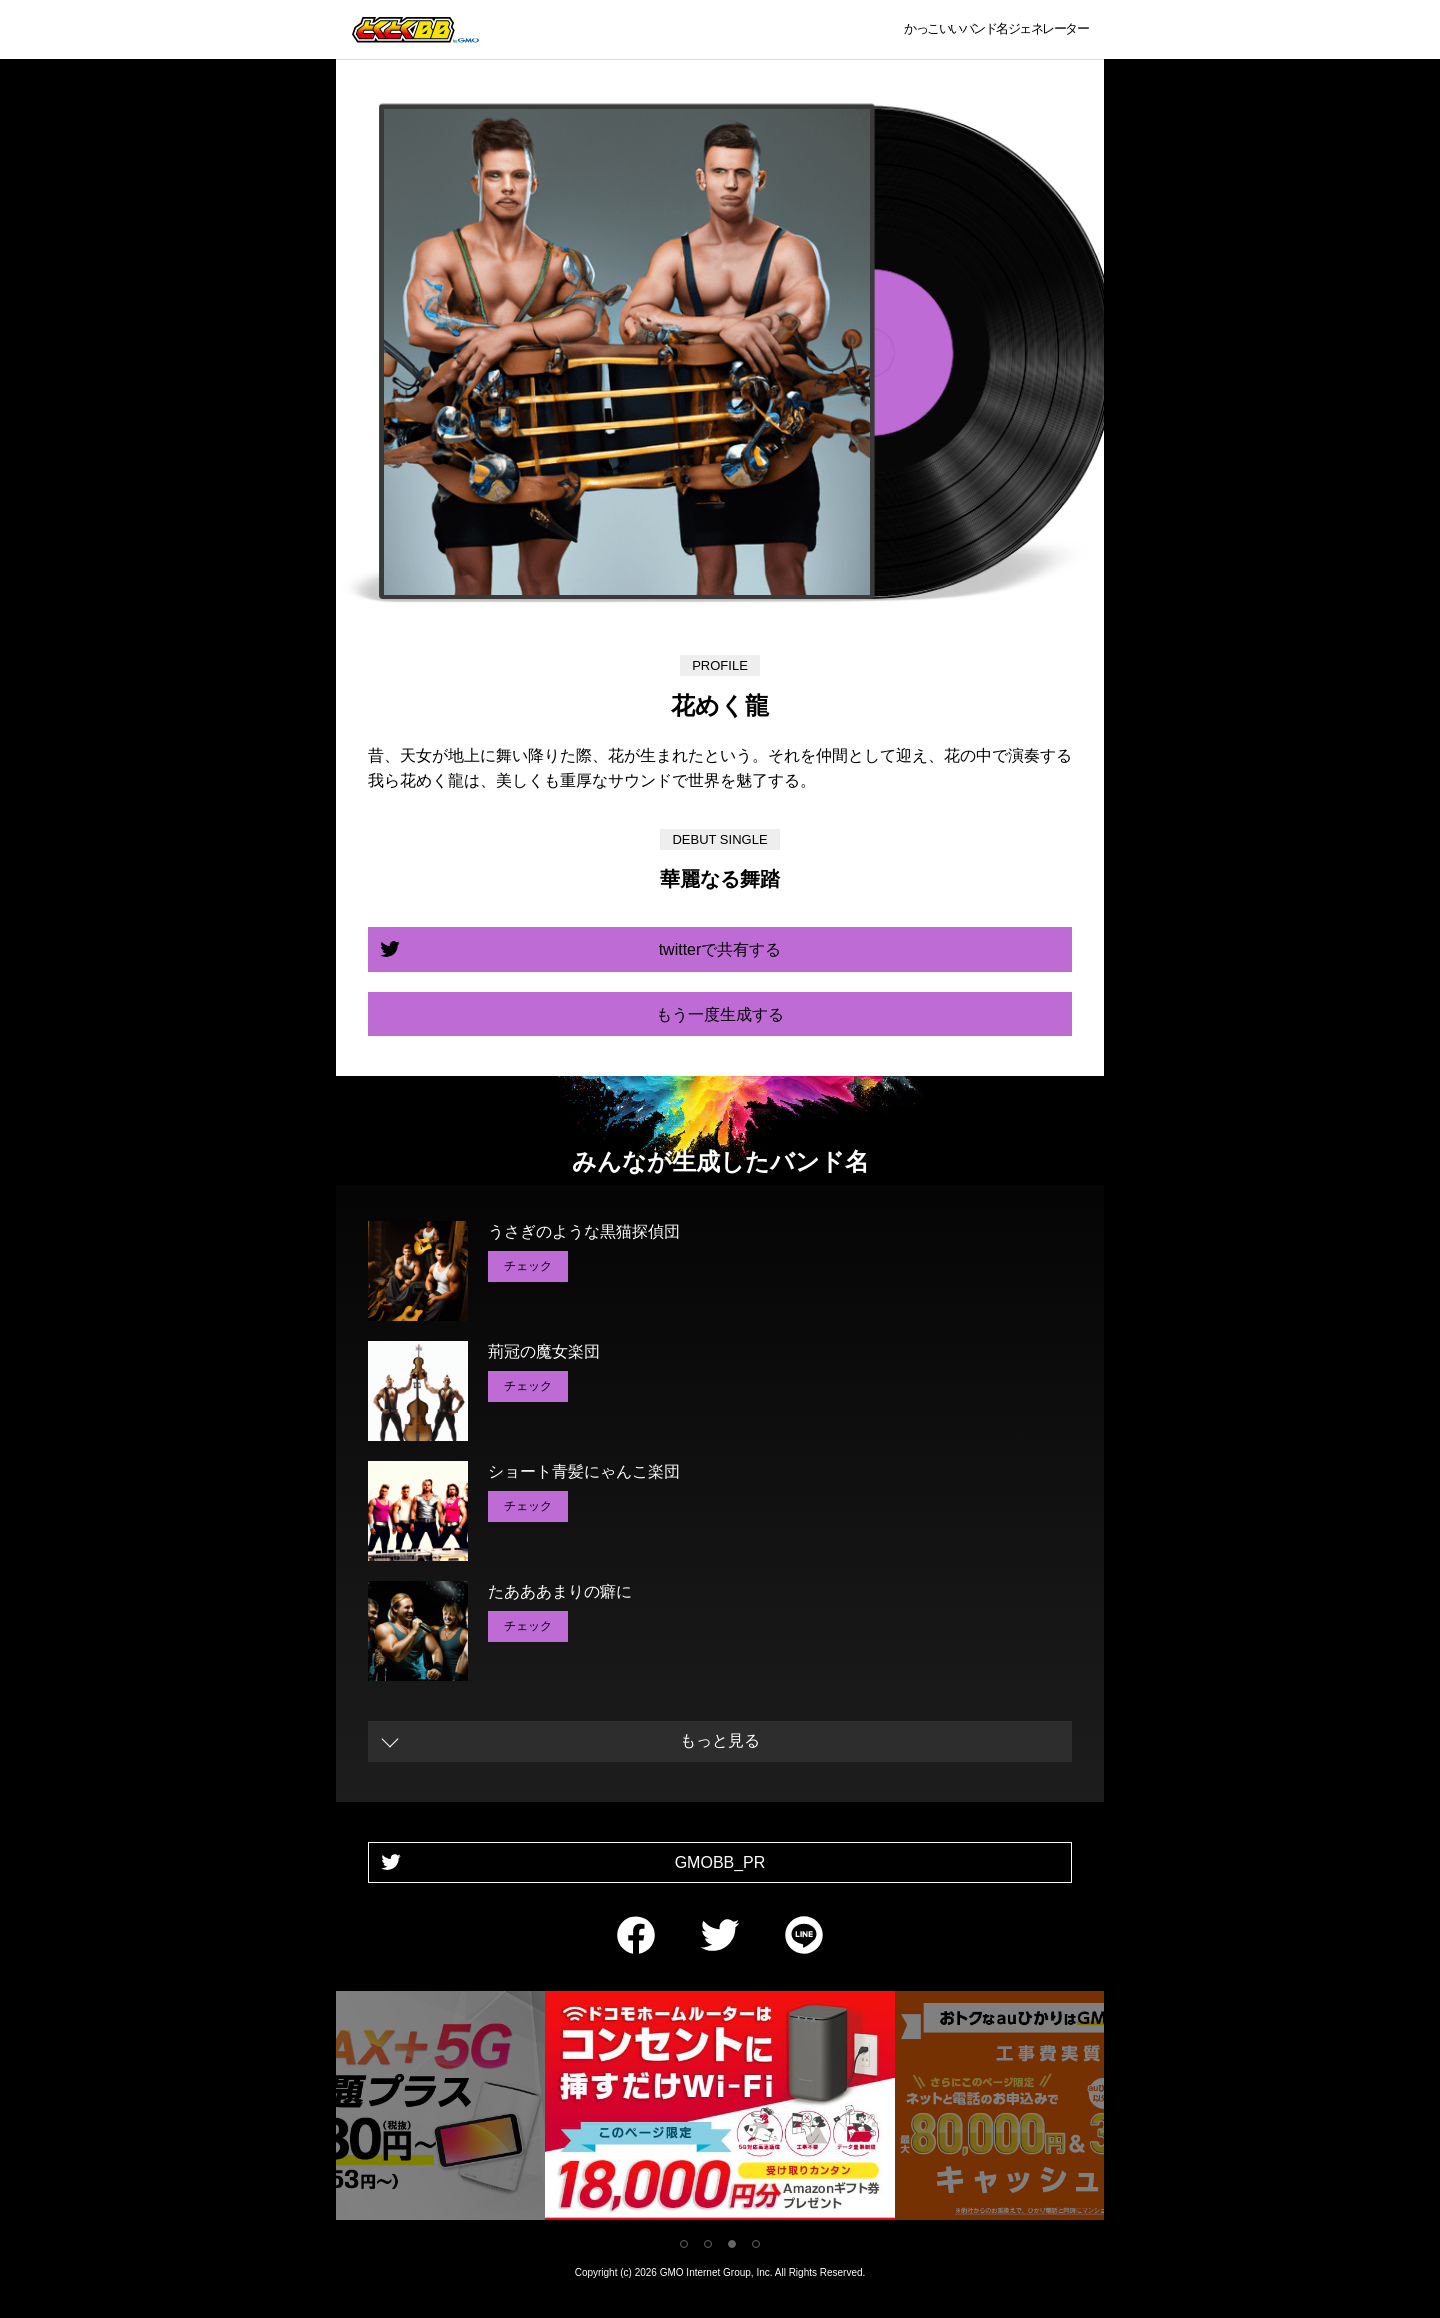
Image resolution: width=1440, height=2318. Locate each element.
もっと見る (720, 1740)
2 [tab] (708, 2244)
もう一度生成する (720, 1014)
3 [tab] (732, 2244)
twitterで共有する (720, 949)
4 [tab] (756, 2244)
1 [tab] (684, 2244)
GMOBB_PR (720, 1862)
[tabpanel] (720, 2109)
